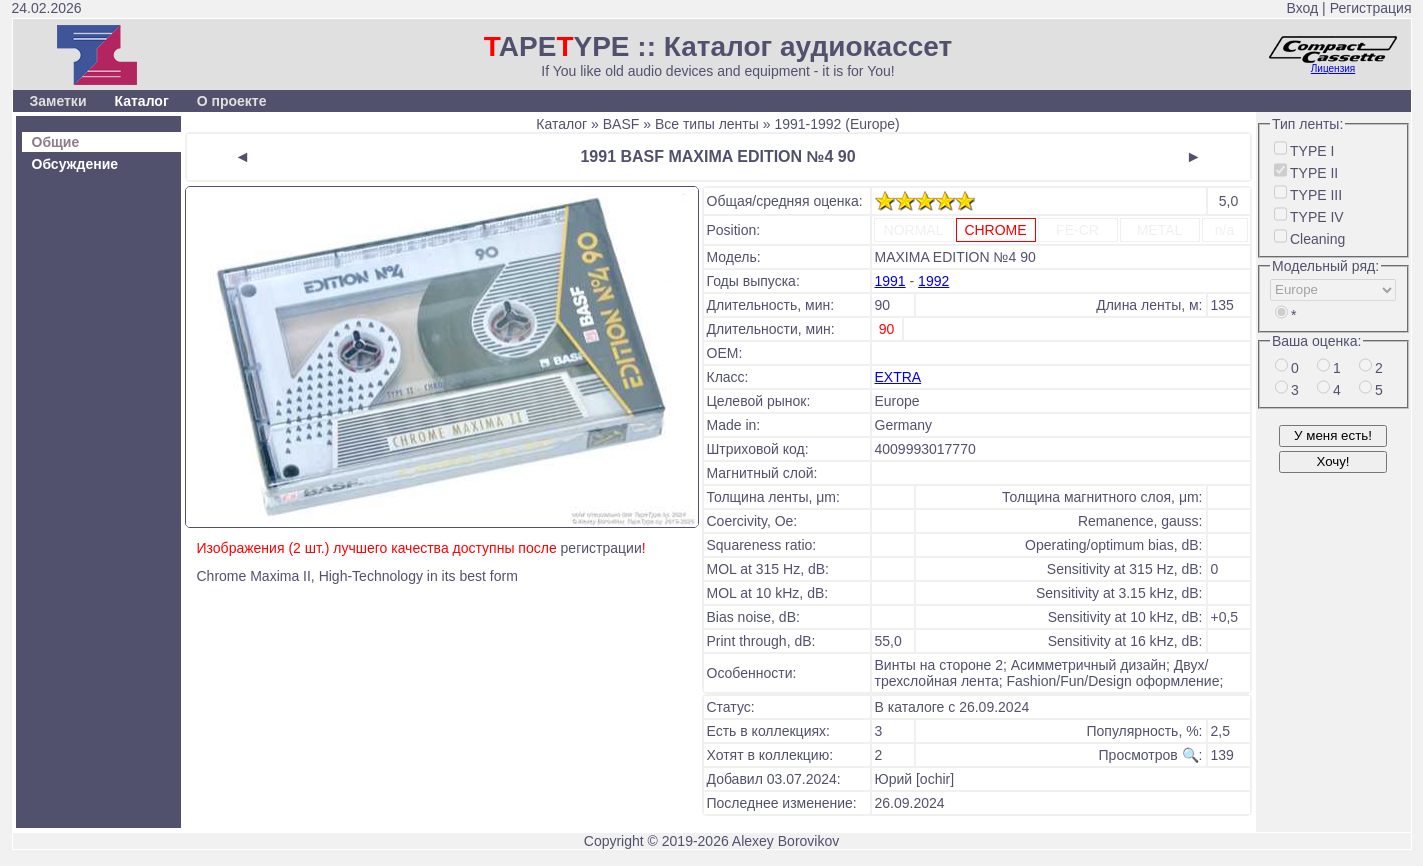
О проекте (232, 101)
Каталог (141, 101)
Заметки (58, 101)
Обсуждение (75, 164)
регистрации (601, 548)
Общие (56, 142)
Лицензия (1333, 68)
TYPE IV (1317, 217)
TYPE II (1314, 173)
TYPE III (1316, 195)
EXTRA (898, 377)
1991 (890, 281)
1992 (933, 281)
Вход (1303, 8)
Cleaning (1317, 239)
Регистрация (1371, 8)
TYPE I (1312, 151)
